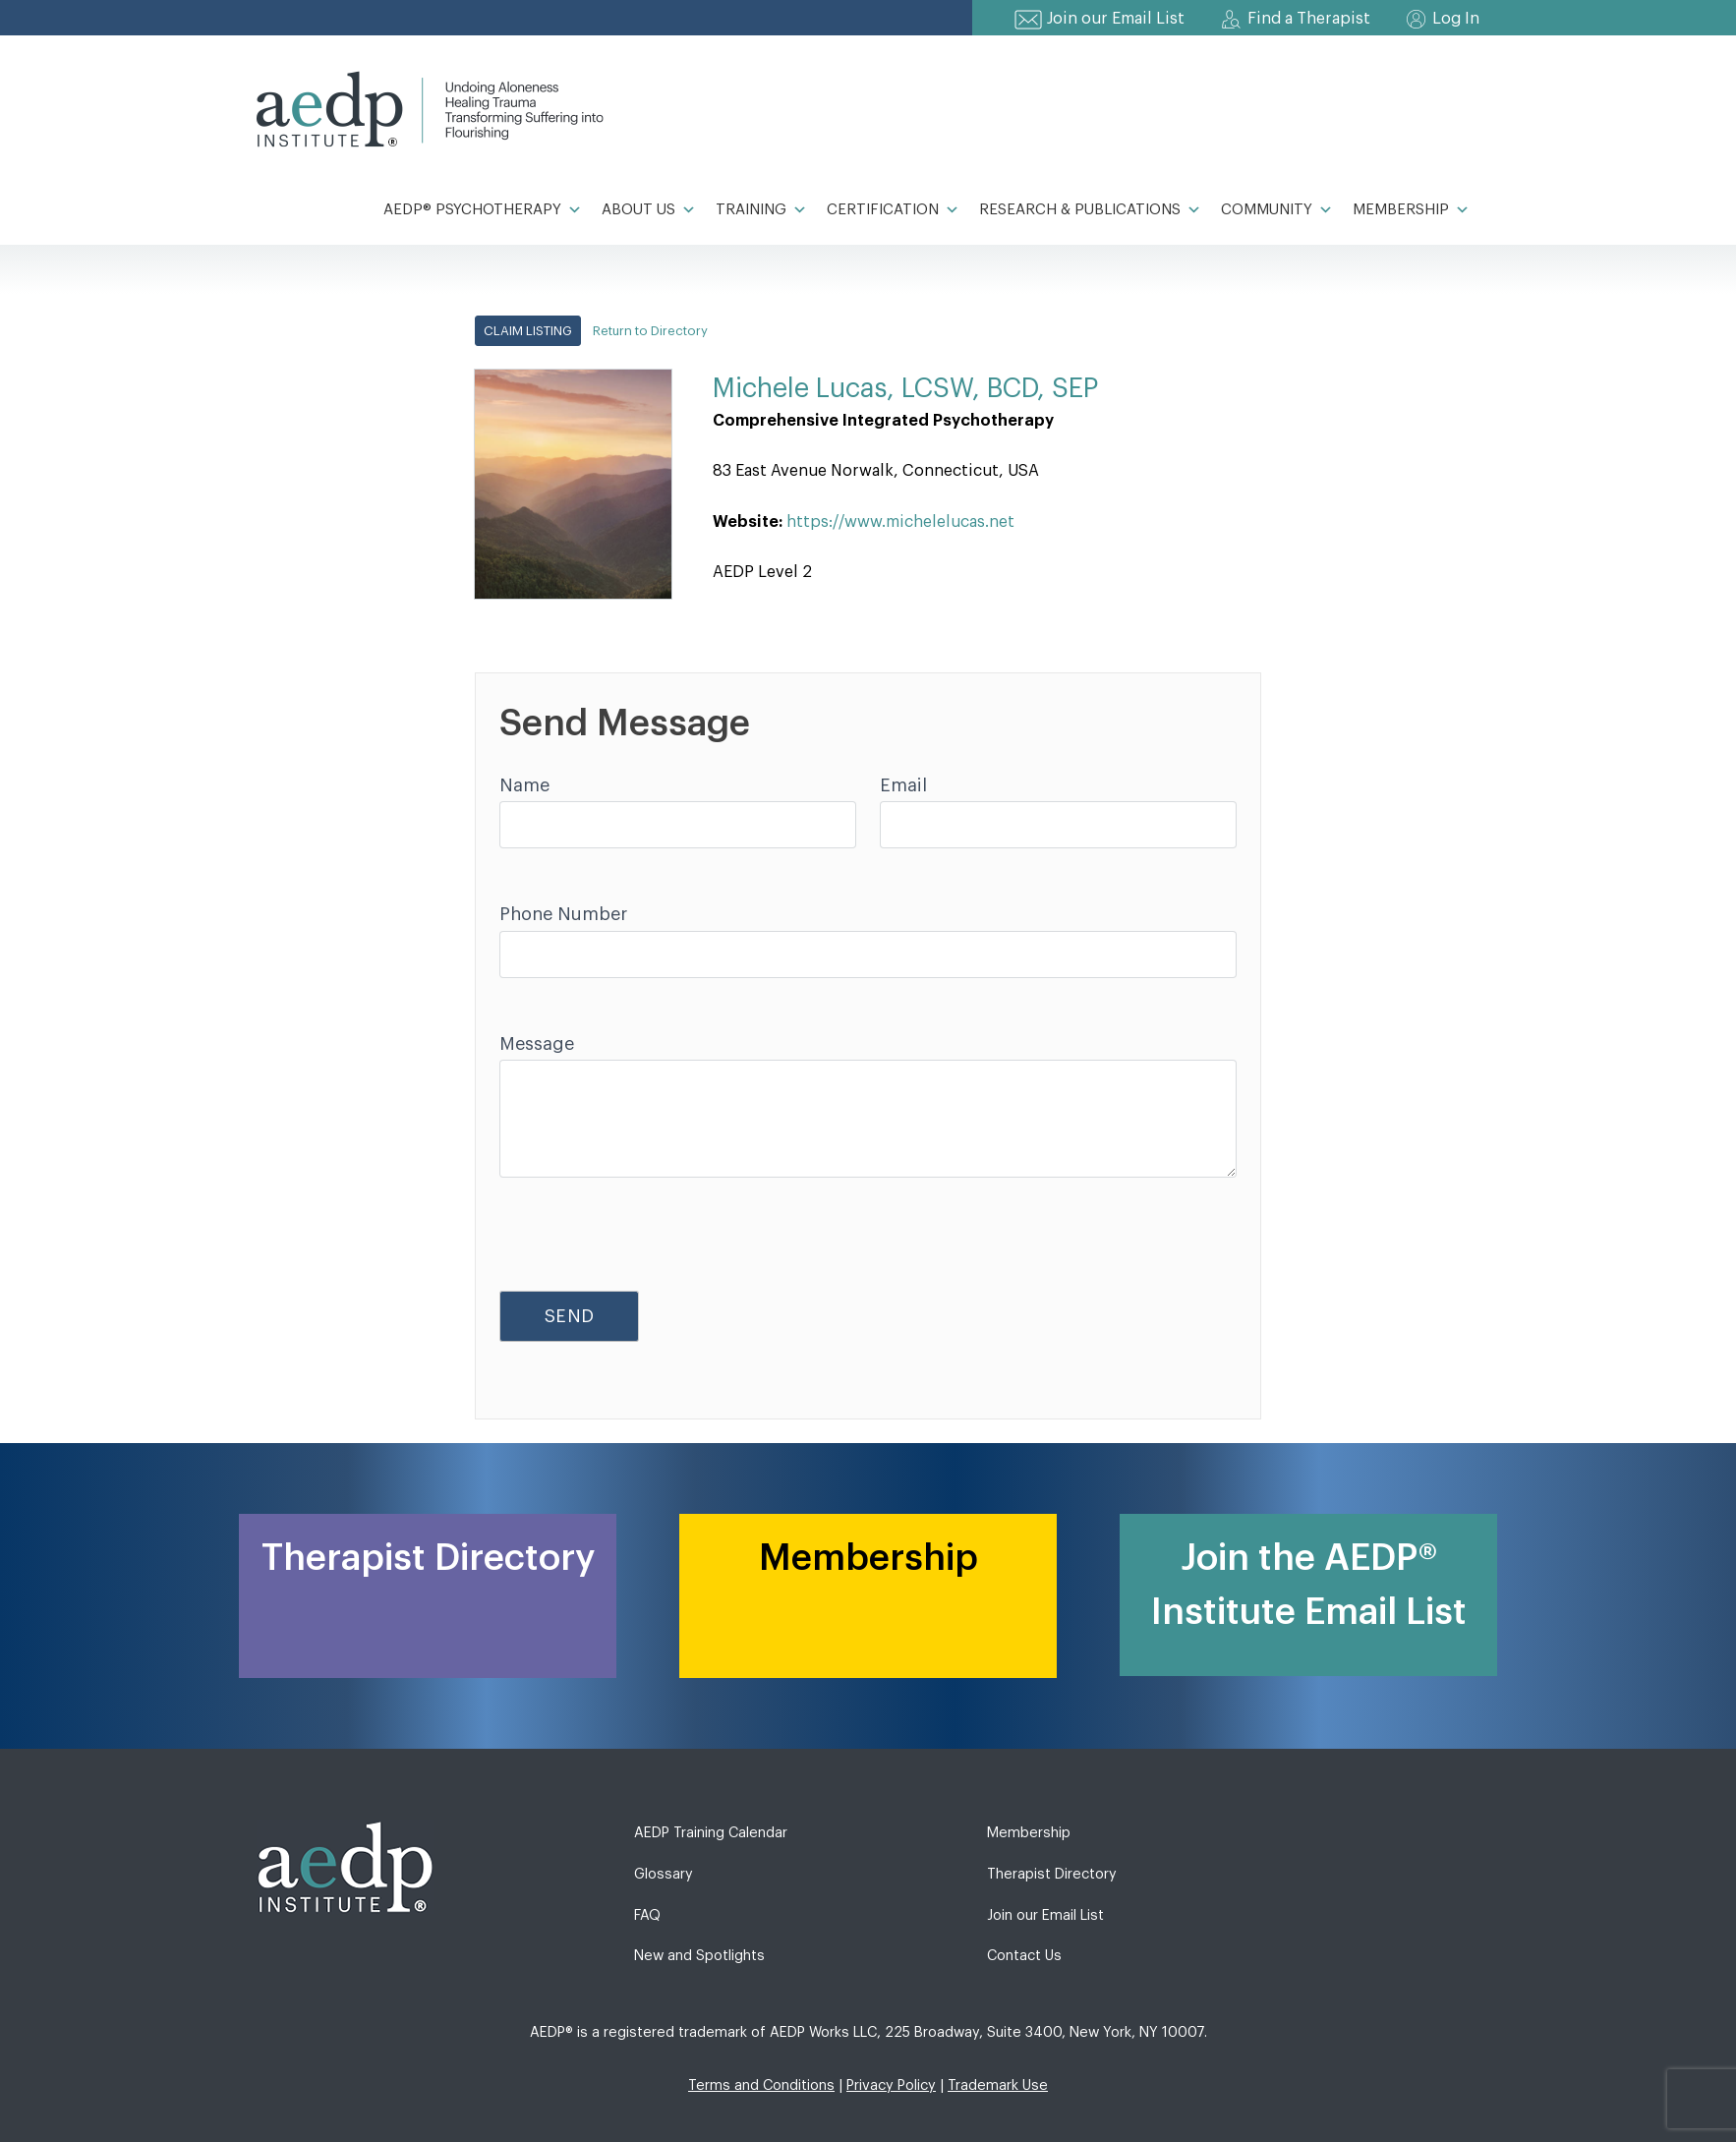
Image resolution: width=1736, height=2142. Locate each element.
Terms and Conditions (761, 2085)
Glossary (663, 1874)
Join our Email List (1116, 19)
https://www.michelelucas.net (900, 522)
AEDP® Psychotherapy (482, 210)
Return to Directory (650, 330)
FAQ (647, 1915)
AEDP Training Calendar (710, 1832)
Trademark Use (998, 2085)
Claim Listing (528, 330)
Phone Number (563, 914)
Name (524, 785)
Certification (893, 210)
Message (536, 1044)
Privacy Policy (891, 2085)
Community (1277, 210)
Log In (1455, 19)
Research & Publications (1090, 210)
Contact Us (1024, 1955)
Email (903, 785)
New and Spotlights (699, 1955)
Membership (1411, 210)
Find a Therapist (1308, 19)
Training (761, 210)
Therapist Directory (1052, 1874)
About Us (649, 210)
